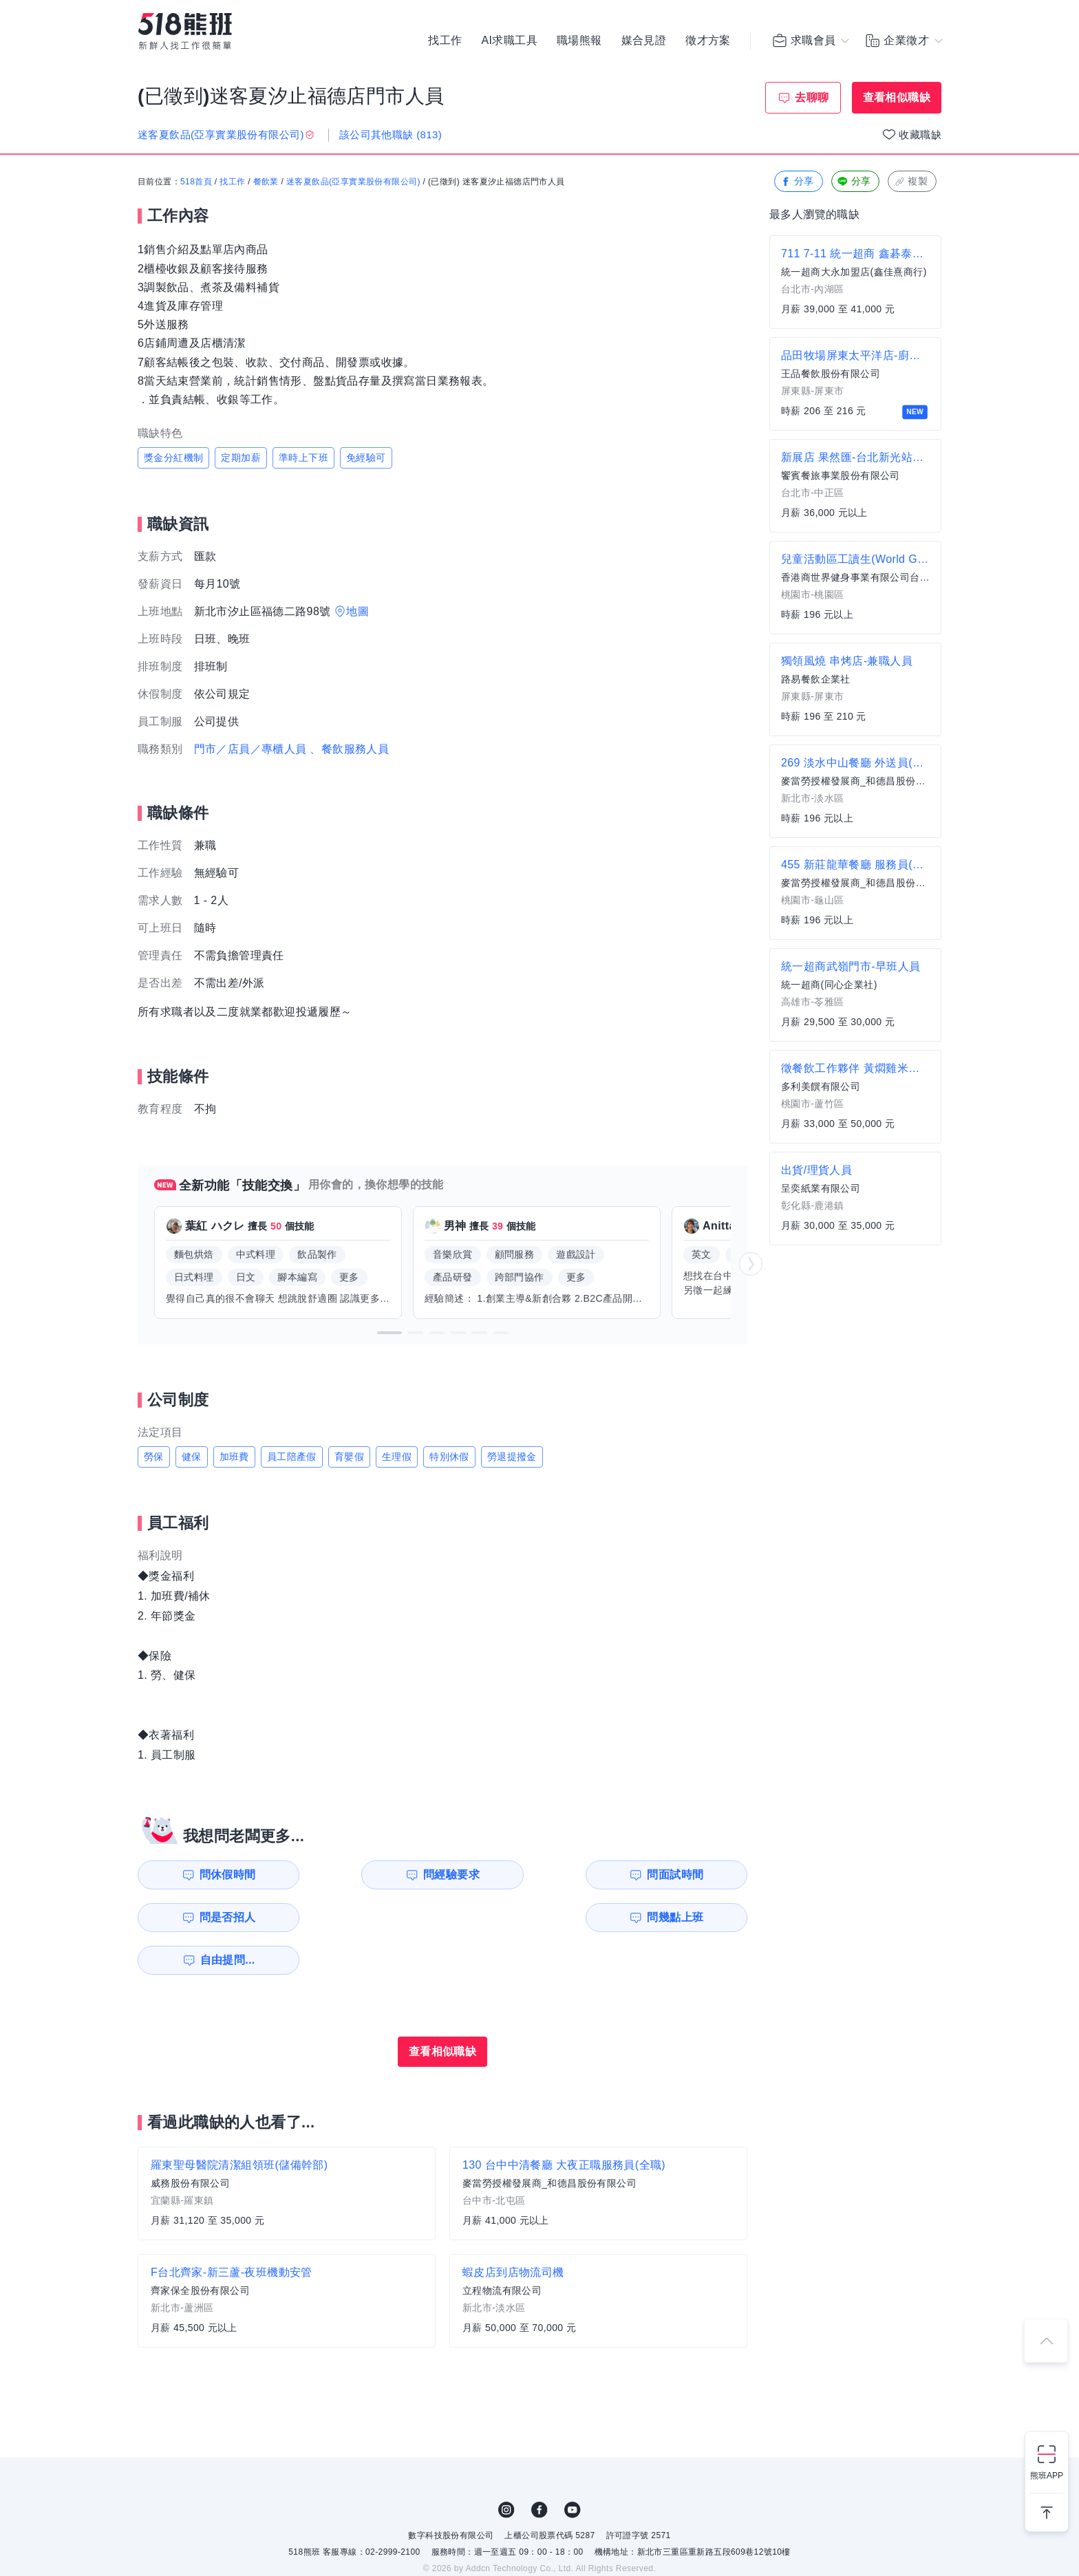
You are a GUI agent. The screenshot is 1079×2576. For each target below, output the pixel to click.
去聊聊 (812, 97)
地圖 (357, 611)
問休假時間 (217, 1874)
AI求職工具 (509, 41)
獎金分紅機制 (173, 457)
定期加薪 (241, 457)
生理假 (397, 1456)
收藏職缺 (920, 134)
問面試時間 (530, 1874)
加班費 (234, 1456)
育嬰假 (349, 1456)
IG (506, 2467)
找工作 (445, 41)
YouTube (572, 2467)
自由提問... (375, 1917)
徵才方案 (708, 41)
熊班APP (1046, 2475)
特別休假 (449, 1456)
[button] (389, 1332)
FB (539, 2467)
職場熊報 (579, 41)
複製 (911, 182)
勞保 (154, 1456)
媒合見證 (644, 41)
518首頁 (196, 182)
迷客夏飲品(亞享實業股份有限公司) (353, 182)
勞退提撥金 (512, 1456)
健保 (192, 1456)
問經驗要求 (373, 1874)
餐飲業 (266, 182)
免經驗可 (366, 457)
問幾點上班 (217, 1917)
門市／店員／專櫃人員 (250, 749)
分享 (797, 182)
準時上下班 (303, 457)
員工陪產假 (292, 1456)
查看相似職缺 (896, 97)
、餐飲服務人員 (349, 749)
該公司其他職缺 (390, 134)
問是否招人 (686, 1874)
